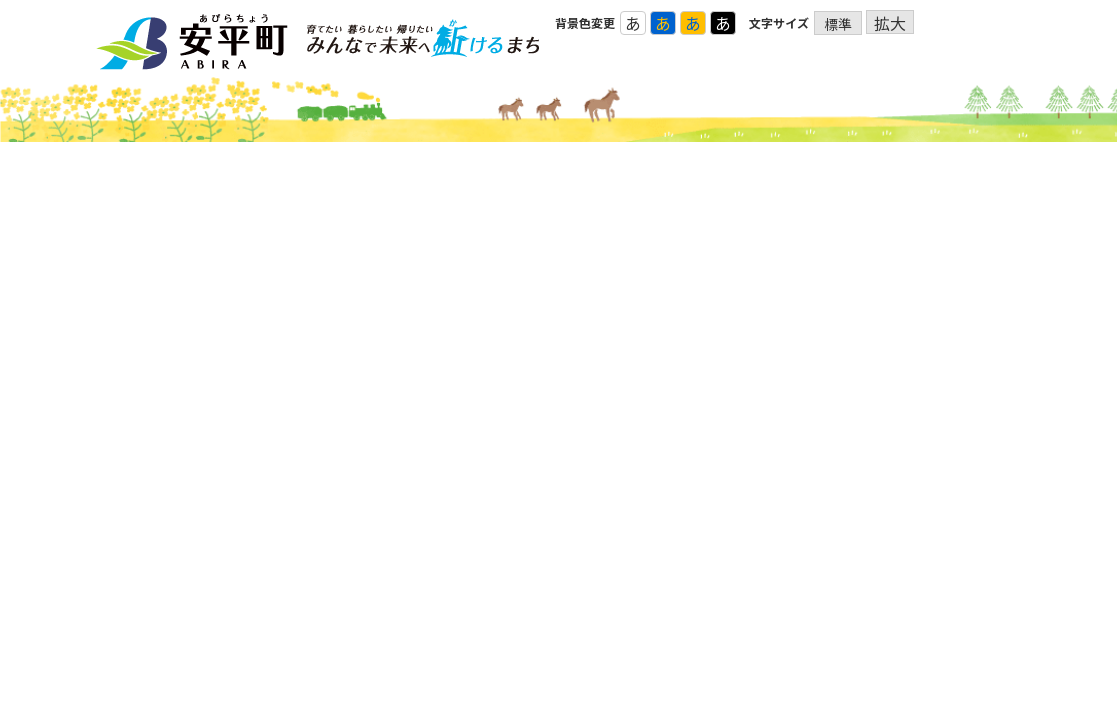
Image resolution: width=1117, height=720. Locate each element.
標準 (838, 24)
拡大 (890, 22)
